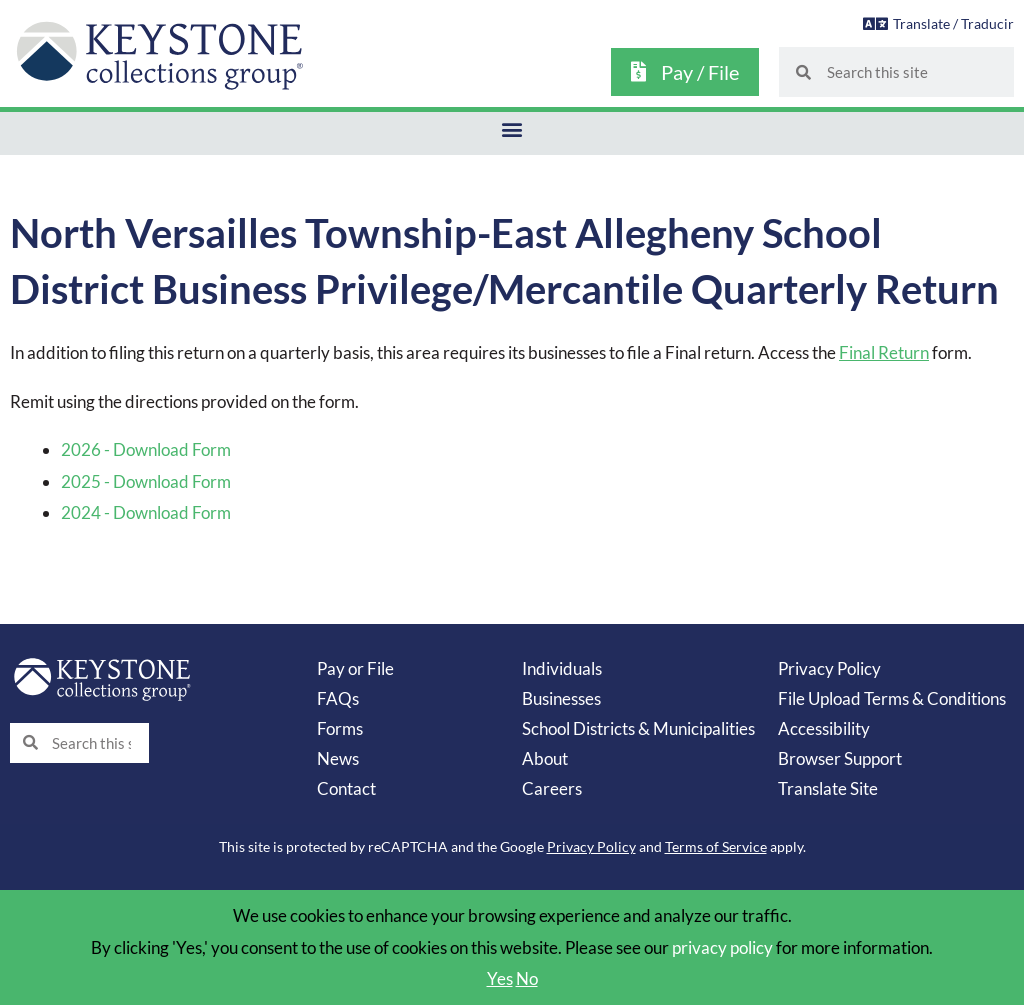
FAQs (338, 698)
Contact (346, 788)
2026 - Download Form (146, 449)
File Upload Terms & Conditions (892, 698)
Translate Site (828, 788)
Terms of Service (716, 846)
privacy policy (722, 947)
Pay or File (355, 668)
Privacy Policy (829, 668)
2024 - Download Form (146, 512)
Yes (500, 978)
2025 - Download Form (146, 481)
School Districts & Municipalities (638, 728)
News (338, 758)
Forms (340, 728)
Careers (552, 788)
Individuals (562, 668)
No (527, 978)
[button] (512, 128)
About (545, 758)
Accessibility (824, 728)
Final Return (884, 352)
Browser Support (840, 758)
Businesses (561, 698)
